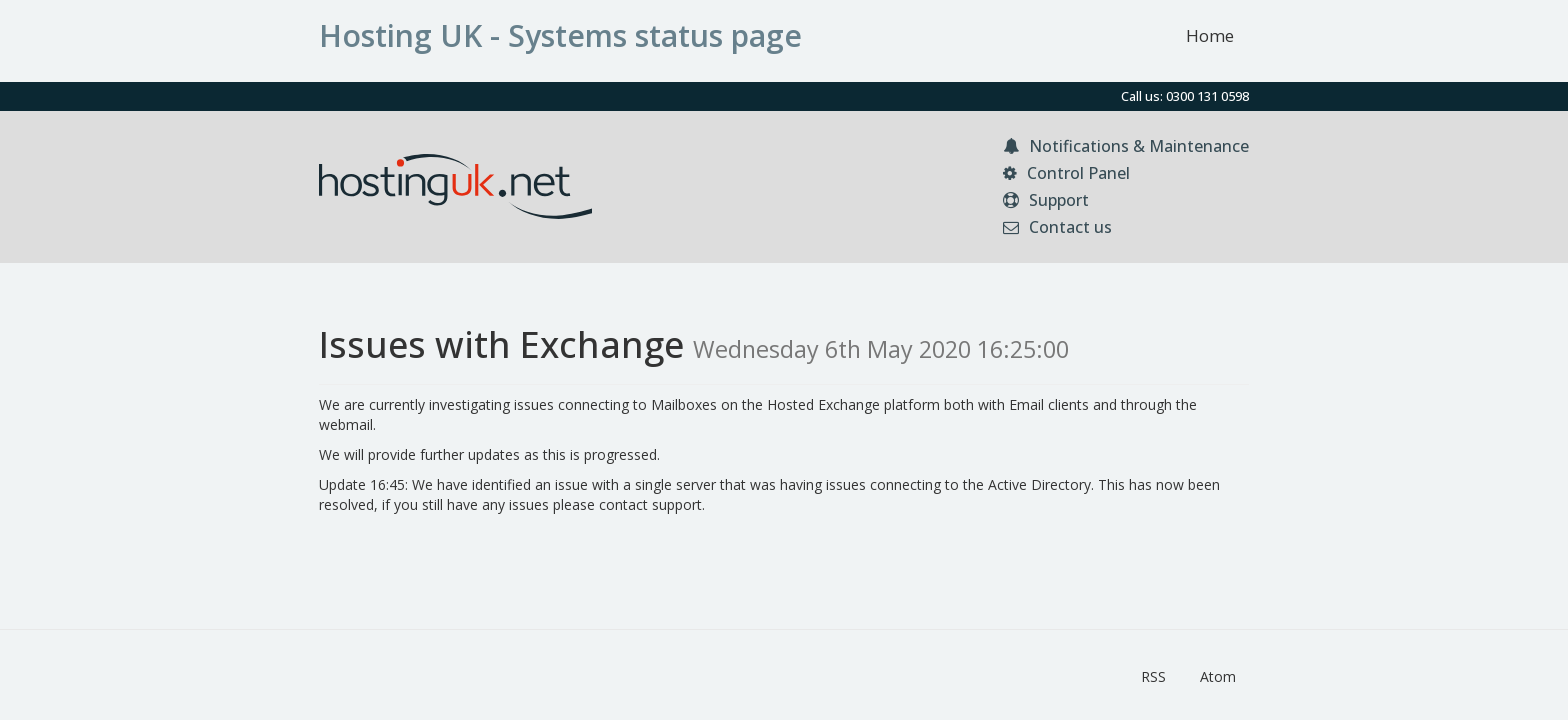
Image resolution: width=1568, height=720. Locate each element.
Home (1210, 35)
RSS (1153, 676)
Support (1046, 200)
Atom (1218, 676)
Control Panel (1066, 173)
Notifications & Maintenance (1126, 146)
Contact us (1057, 227)
